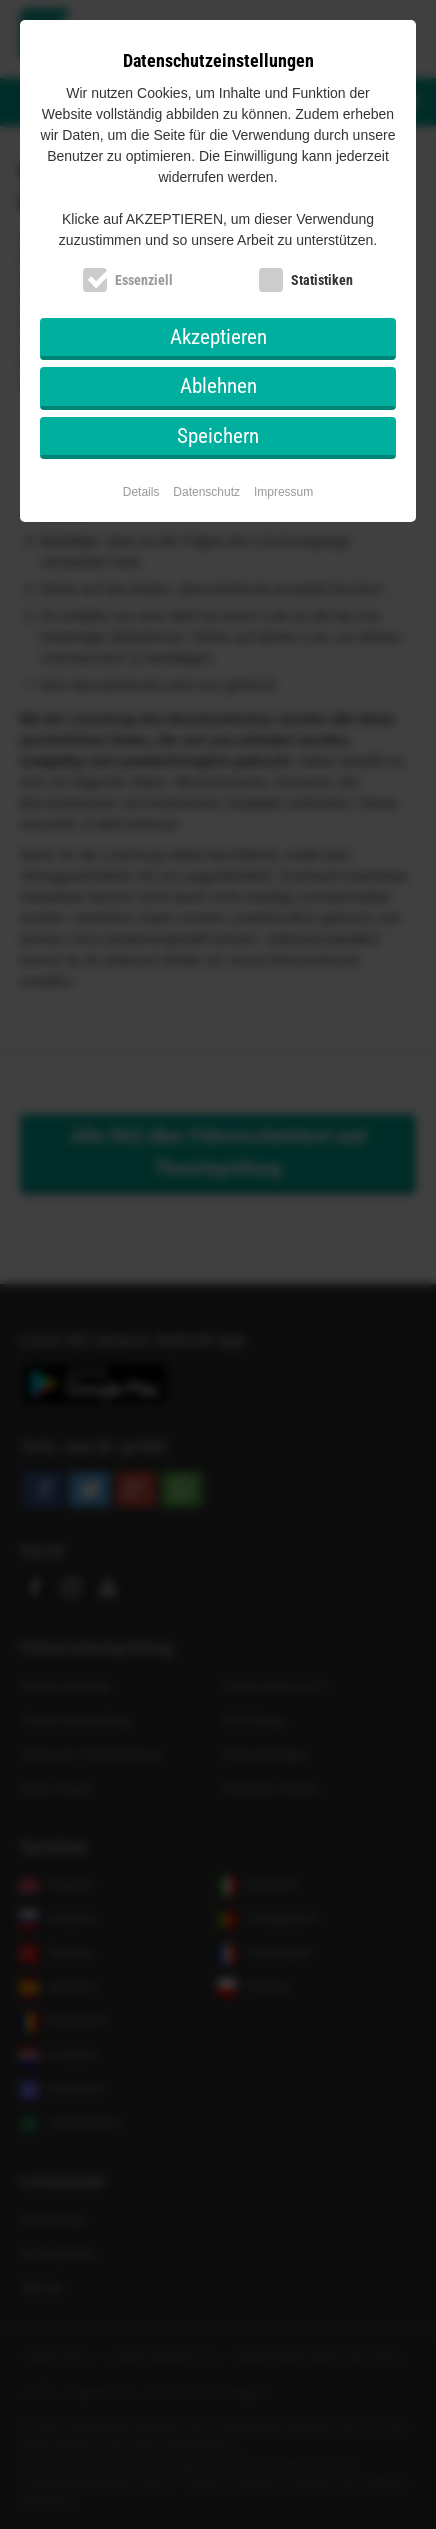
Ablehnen (218, 386)
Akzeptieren (218, 337)
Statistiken (322, 280)
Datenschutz (206, 492)
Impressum (283, 492)
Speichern (218, 436)
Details (141, 492)
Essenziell (144, 280)
